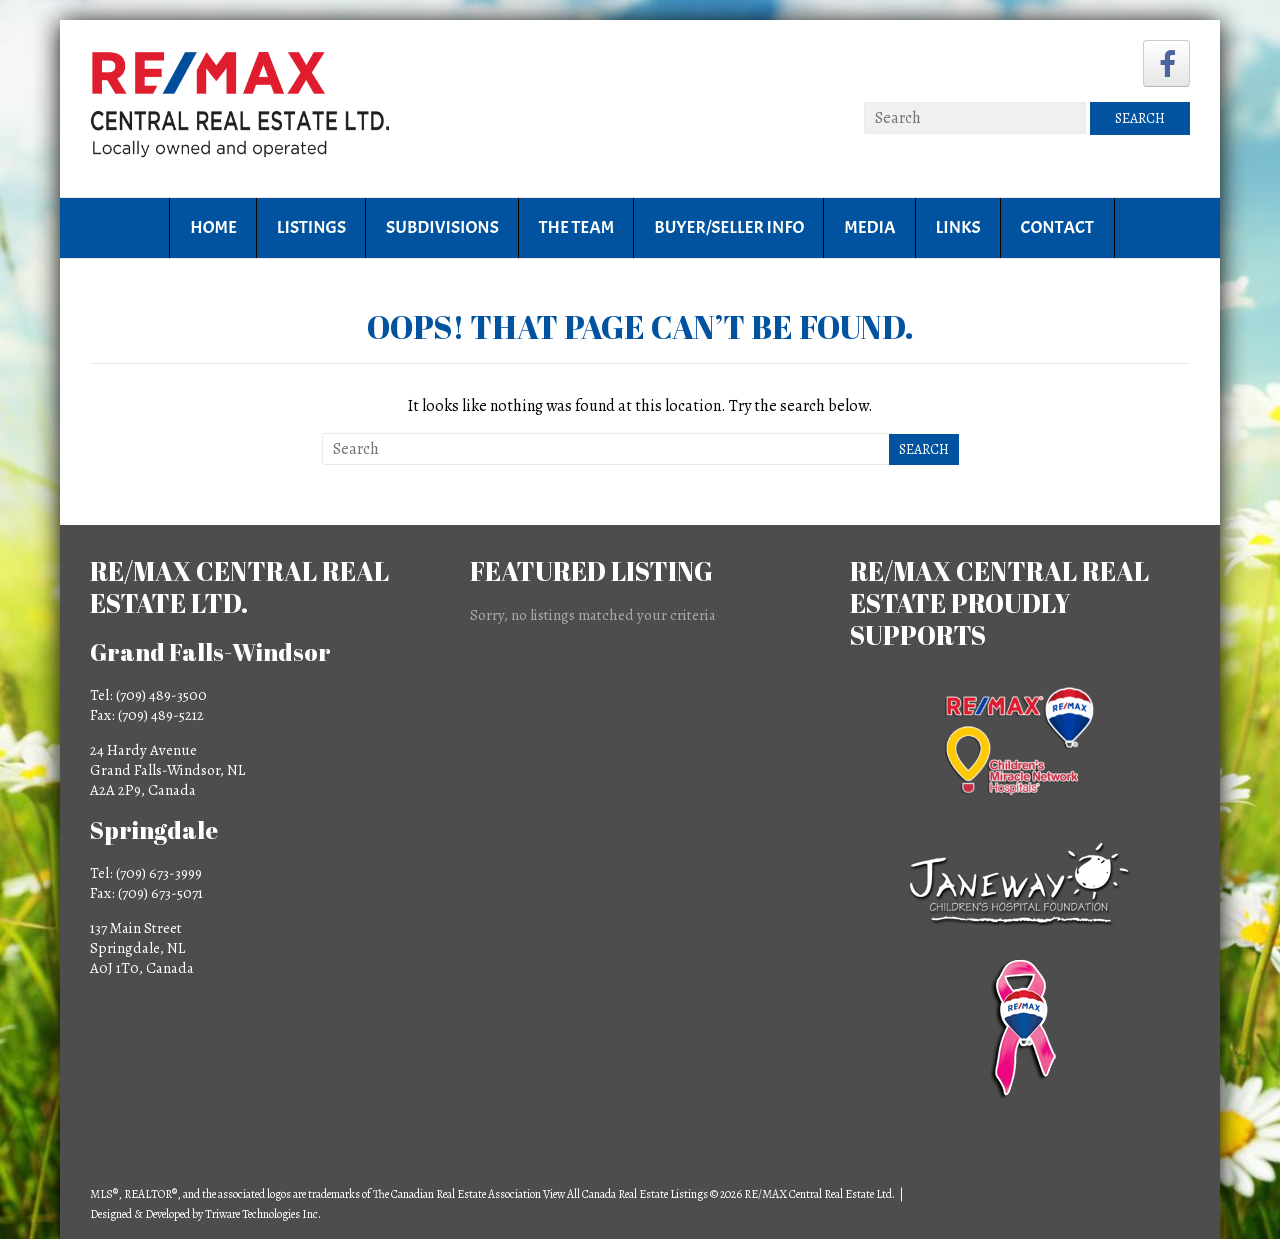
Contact (1057, 227)
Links (958, 227)
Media (869, 227)
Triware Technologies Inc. (263, 1214)
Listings (311, 227)
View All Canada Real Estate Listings (625, 1194)
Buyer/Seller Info (729, 227)
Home (213, 227)
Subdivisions (442, 227)
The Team (576, 227)
